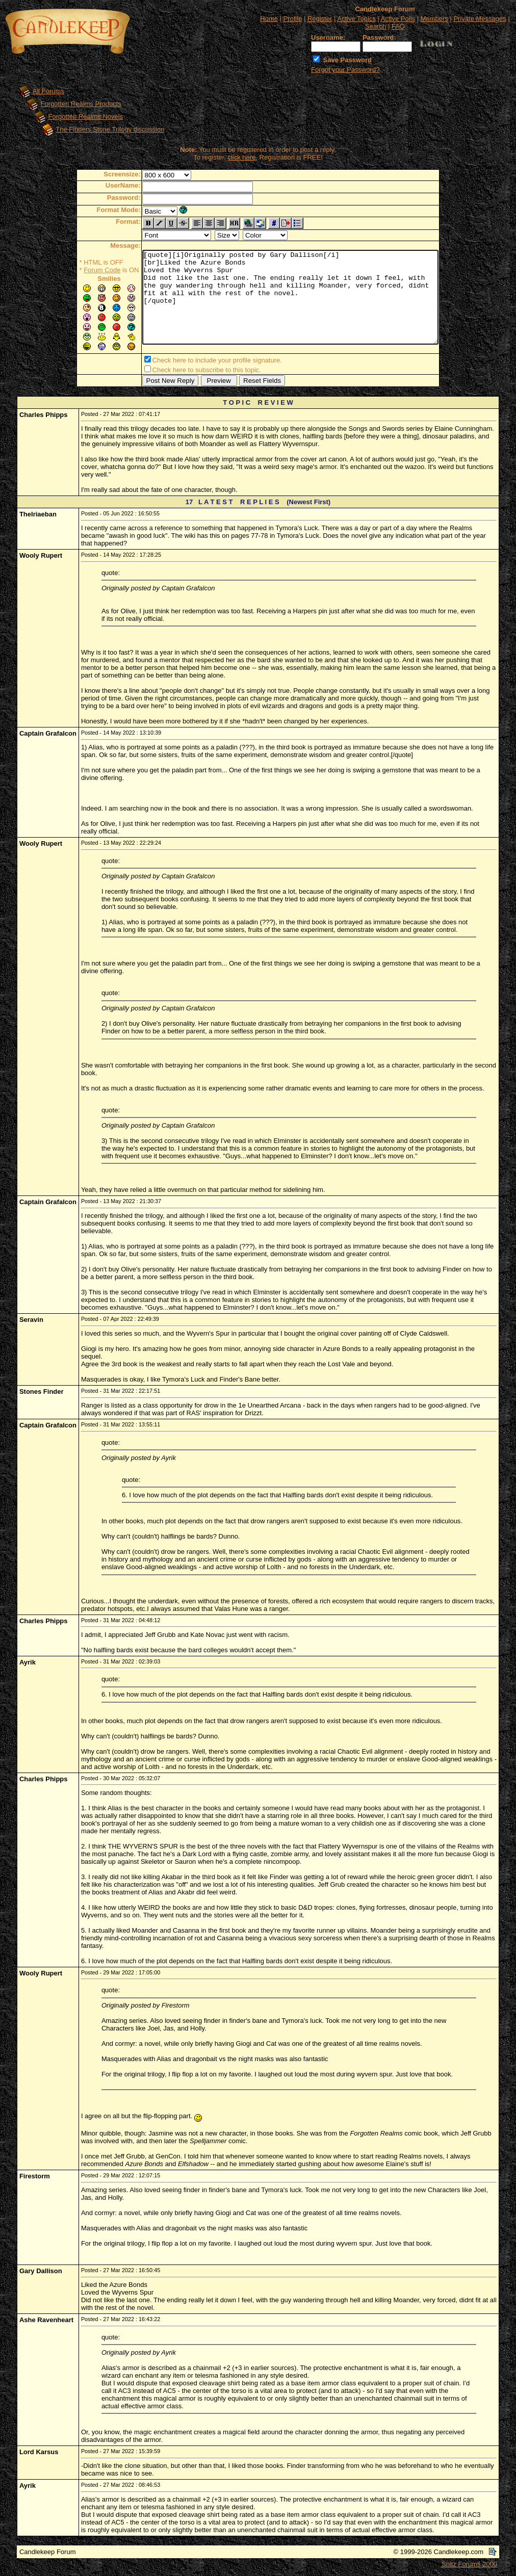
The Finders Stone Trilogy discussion (110, 129)
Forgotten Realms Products (81, 104)
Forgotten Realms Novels (85, 116)
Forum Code (84, 270)
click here (241, 157)
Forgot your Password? (345, 69)
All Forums (48, 91)
